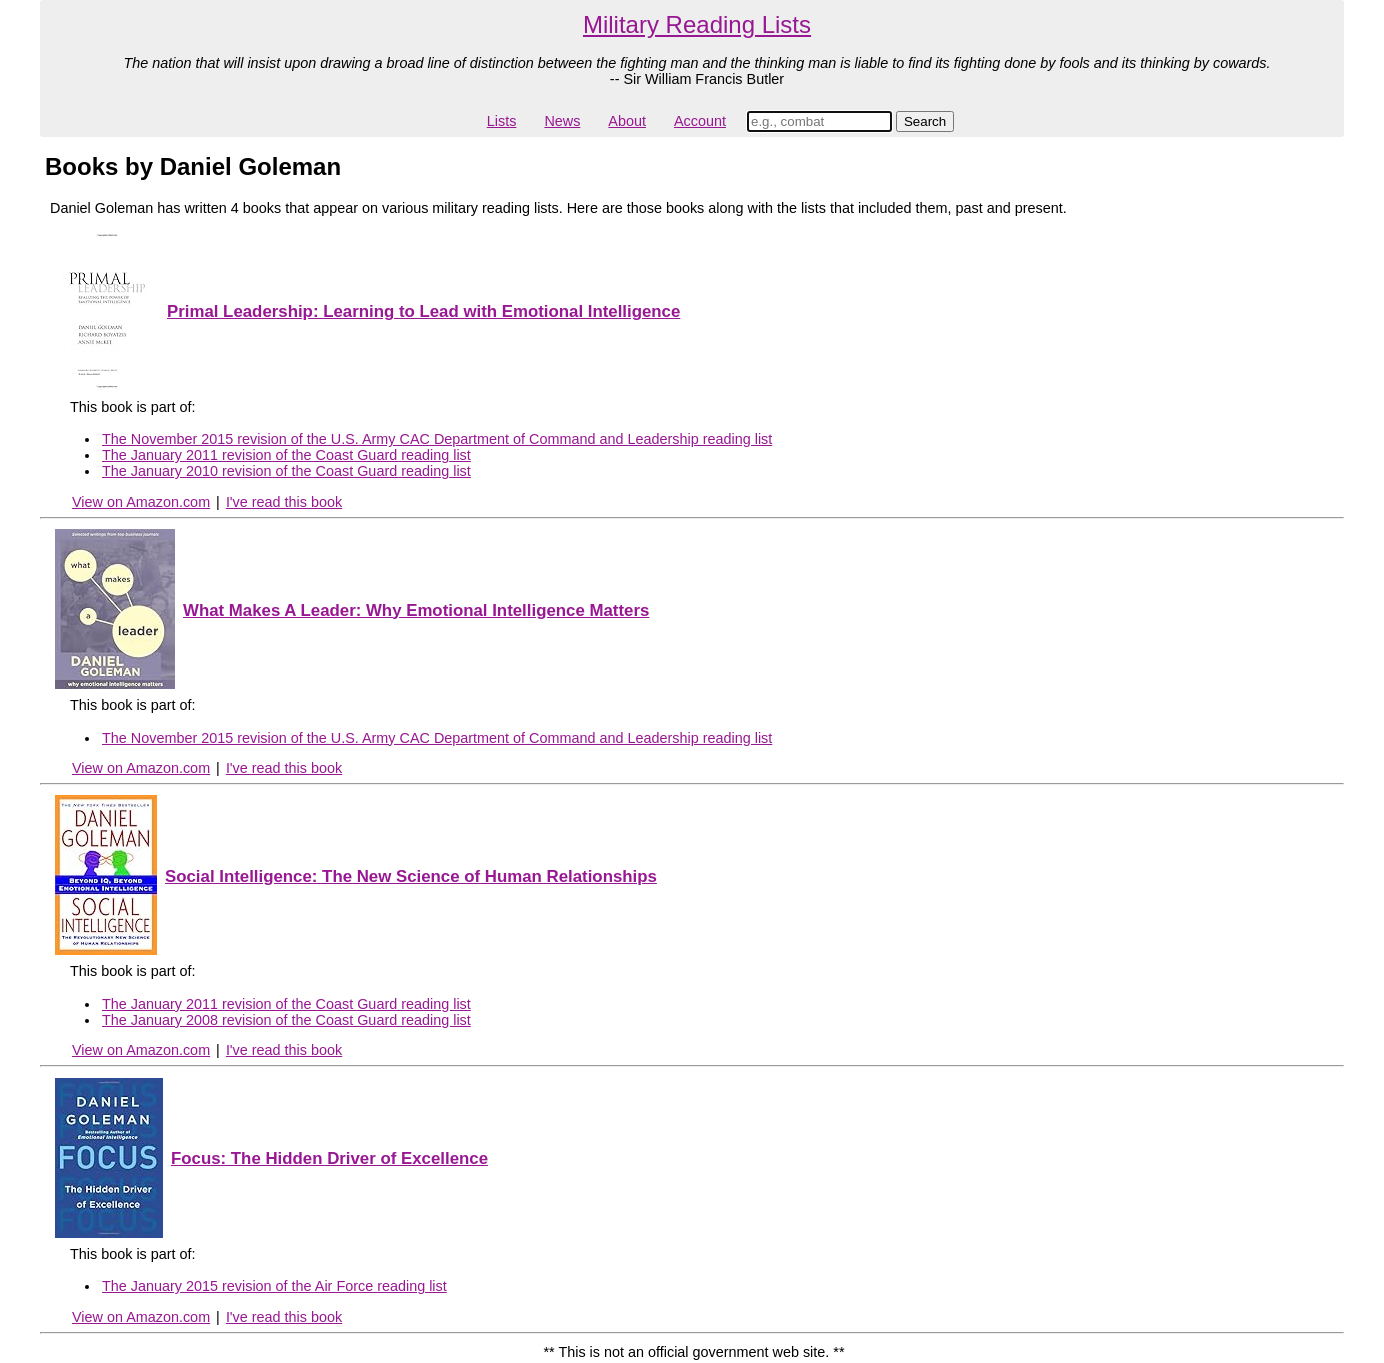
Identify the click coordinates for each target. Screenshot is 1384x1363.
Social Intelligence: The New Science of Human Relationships (411, 876)
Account (700, 121)
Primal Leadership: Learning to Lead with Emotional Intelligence (423, 311)
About (627, 121)
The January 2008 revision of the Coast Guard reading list (286, 1020)
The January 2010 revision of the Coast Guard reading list (286, 471)
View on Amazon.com (141, 502)
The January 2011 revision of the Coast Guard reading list (286, 455)
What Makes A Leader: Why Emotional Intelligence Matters (416, 610)
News (562, 121)
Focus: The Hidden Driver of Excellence (329, 1158)
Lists (502, 121)
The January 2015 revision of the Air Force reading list (274, 1286)
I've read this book (284, 502)
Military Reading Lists (697, 24)
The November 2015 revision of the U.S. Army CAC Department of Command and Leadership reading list (437, 439)
